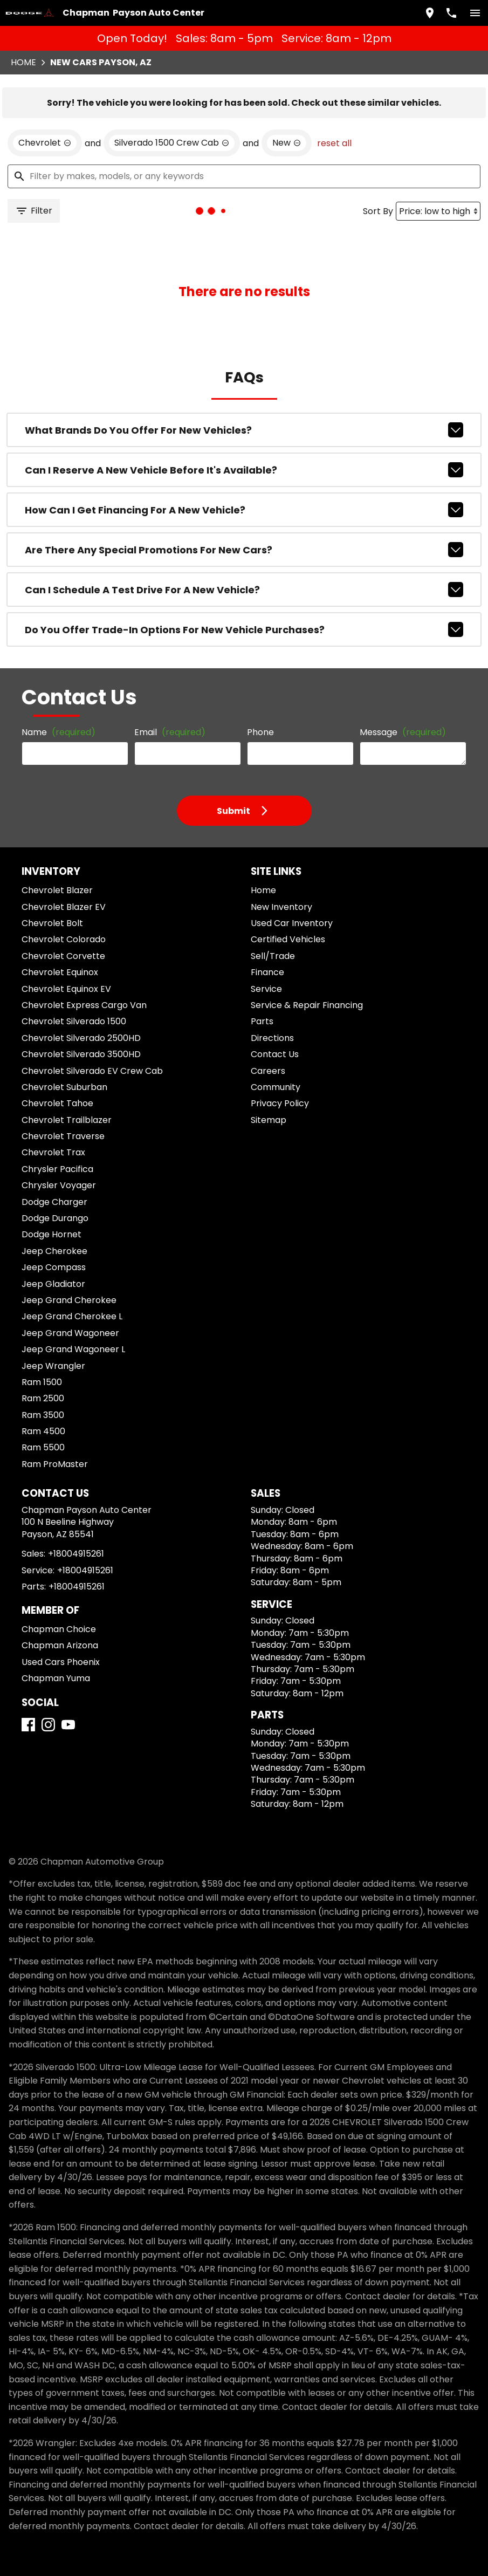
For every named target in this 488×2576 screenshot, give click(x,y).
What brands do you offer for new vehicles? (244, 429)
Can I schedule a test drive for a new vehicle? (244, 589)
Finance (267, 972)
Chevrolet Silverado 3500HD (81, 1054)
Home (23, 62)
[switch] (475, 13)
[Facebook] (28, 1725)
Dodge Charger (54, 1202)
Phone (260, 732)
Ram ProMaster (55, 1464)
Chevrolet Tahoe (57, 1103)
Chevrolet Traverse (63, 1136)
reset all (334, 143)
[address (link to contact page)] (430, 13)
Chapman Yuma (56, 1678)
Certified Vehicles (288, 939)
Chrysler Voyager (59, 1185)
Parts (262, 1021)
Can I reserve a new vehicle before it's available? (244, 469)
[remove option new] (286, 143)
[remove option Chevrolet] (45, 143)
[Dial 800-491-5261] (451, 13)
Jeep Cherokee (54, 1251)
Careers (268, 1071)
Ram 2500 (43, 1398)
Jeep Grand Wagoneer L (73, 1349)
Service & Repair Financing (307, 1005)
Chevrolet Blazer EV (64, 907)
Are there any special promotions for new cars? (244, 549)
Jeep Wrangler (53, 1366)
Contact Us (275, 1054)
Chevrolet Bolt (52, 923)
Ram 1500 (42, 1382)
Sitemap (268, 1120)
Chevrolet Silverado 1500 (74, 1021)
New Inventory (281, 907)
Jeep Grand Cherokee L (72, 1316)
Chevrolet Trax (53, 1152)
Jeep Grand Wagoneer (70, 1333)
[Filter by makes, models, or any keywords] (244, 176)
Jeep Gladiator (53, 1284)
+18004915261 (76, 1553)
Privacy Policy (280, 1103)
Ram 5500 (43, 1447)
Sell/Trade (273, 956)
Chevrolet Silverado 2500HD (81, 1038)
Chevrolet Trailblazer (67, 1120)
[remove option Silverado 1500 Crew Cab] (172, 143)
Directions (272, 1038)
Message (403, 732)
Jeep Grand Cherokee (69, 1300)
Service (266, 989)
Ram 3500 (43, 1415)
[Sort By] (438, 211)
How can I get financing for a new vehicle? (244, 509)
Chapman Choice (59, 1629)
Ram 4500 (43, 1431)
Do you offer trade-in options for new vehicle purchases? (244, 629)
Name (58, 732)
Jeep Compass (54, 1267)
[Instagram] (48, 1725)
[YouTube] (68, 1725)
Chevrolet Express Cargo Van (84, 1005)
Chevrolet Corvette (63, 956)
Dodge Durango (55, 1218)
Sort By (378, 211)
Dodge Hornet (51, 1234)
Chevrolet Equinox (60, 972)
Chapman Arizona (60, 1645)
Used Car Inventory (292, 923)
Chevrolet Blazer (57, 890)
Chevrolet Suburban (64, 1087)
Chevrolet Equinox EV (66, 989)
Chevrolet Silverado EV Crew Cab (92, 1071)
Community (275, 1087)
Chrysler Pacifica (57, 1169)
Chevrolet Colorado (64, 939)
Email (169, 732)
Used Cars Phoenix (61, 1662)
